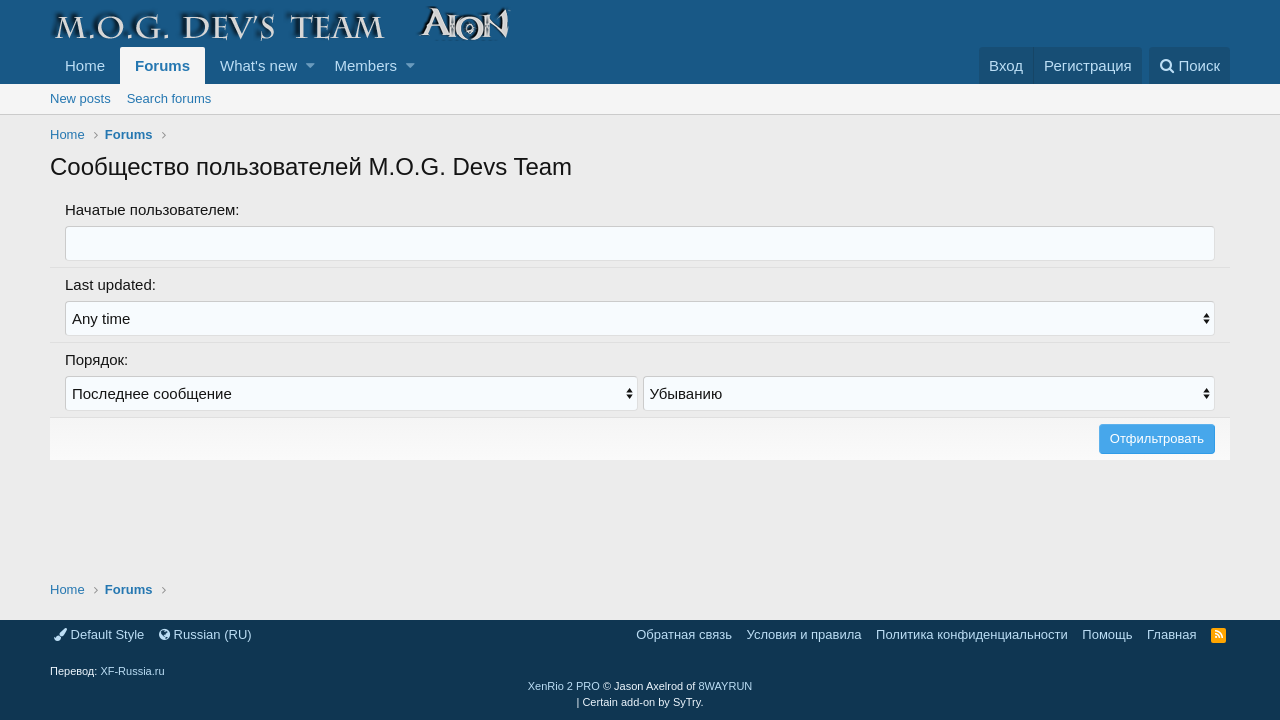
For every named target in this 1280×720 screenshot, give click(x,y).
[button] (310, 65)
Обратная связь (684, 634)
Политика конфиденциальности (972, 634)
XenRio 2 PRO (564, 686)
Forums (162, 65)
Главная (1171, 634)
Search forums (169, 98)
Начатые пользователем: (152, 209)
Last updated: (110, 284)
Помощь (1107, 634)
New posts (80, 98)
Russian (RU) (205, 634)
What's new (258, 65)
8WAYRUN (725, 686)
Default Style (99, 634)
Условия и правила (804, 634)
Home (85, 65)
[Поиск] (1189, 65)
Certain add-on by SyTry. (642, 702)
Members (366, 65)
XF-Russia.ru (132, 671)
